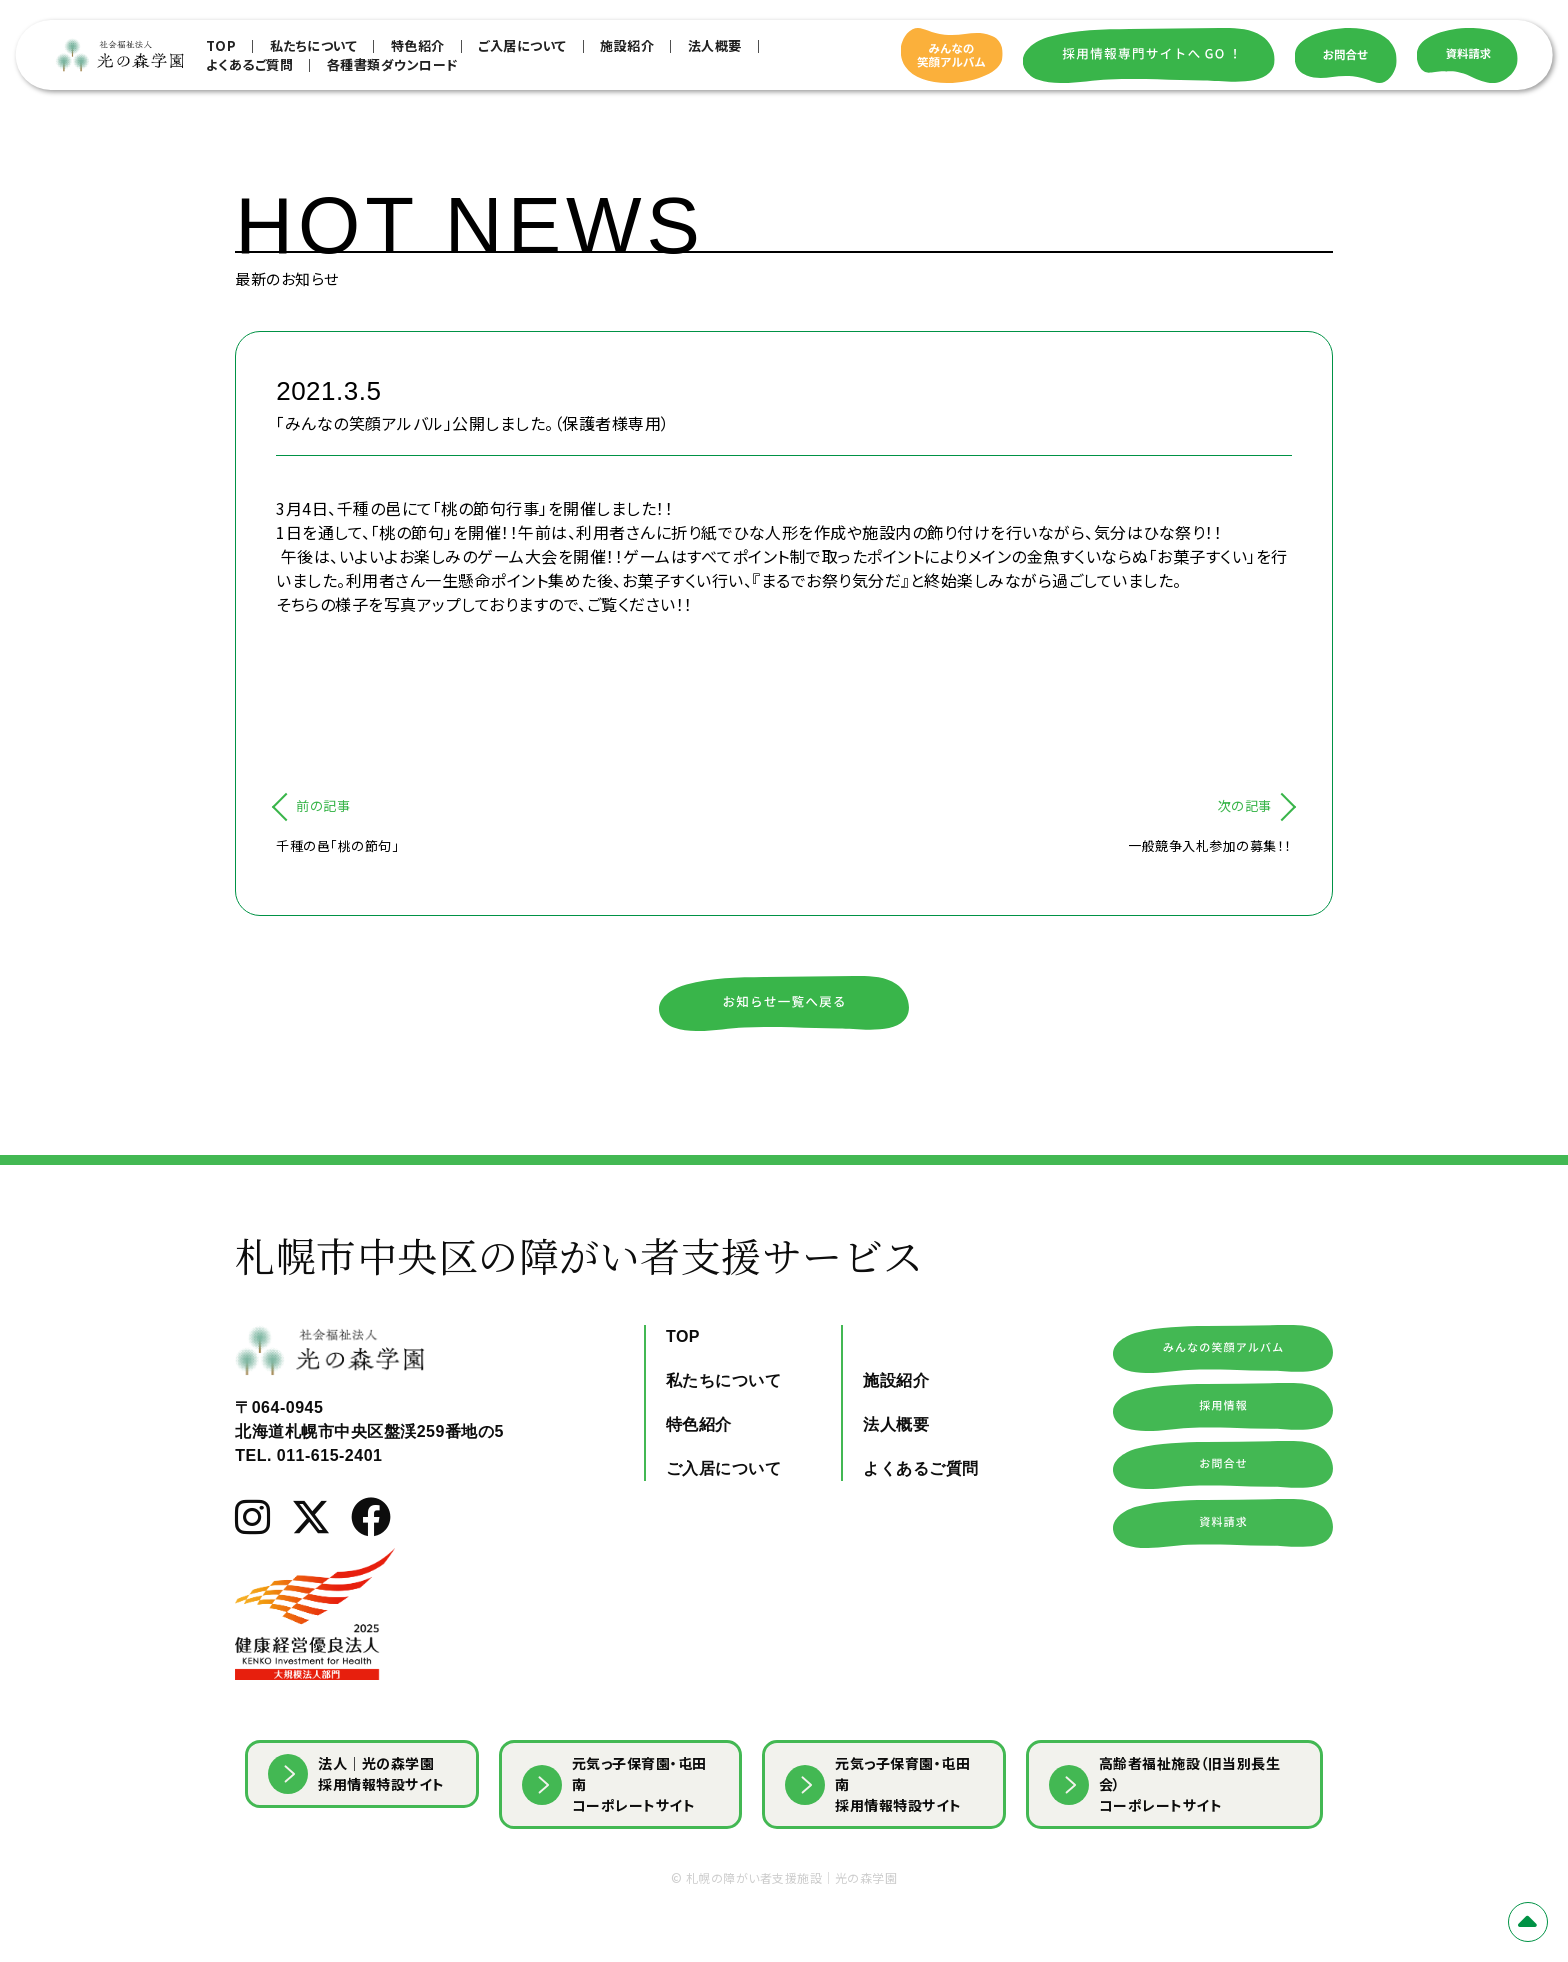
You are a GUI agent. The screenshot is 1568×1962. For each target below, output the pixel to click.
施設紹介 (627, 45)
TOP (221, 45)
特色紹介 (418, 45)
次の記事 (1245, 805)
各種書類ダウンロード (392, 64)
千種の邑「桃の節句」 (337, 845)
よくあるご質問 (250, 64)
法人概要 (715, 45)
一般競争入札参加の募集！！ (1210, 845)
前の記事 (323, 805)
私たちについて (314, 45)
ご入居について (522, 45)
